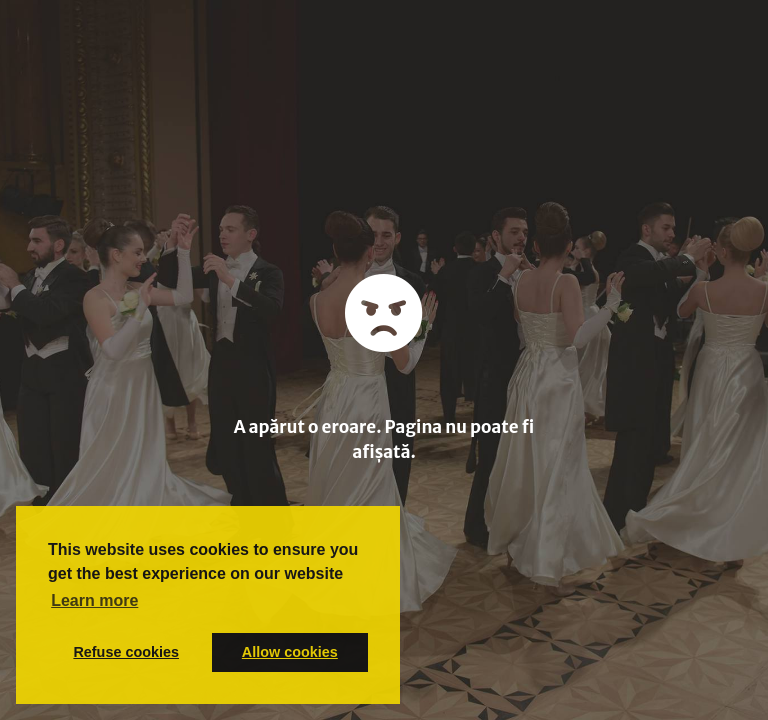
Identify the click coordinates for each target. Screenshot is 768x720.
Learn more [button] (94, 600)
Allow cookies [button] (290, 652)
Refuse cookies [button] (126, 652)
